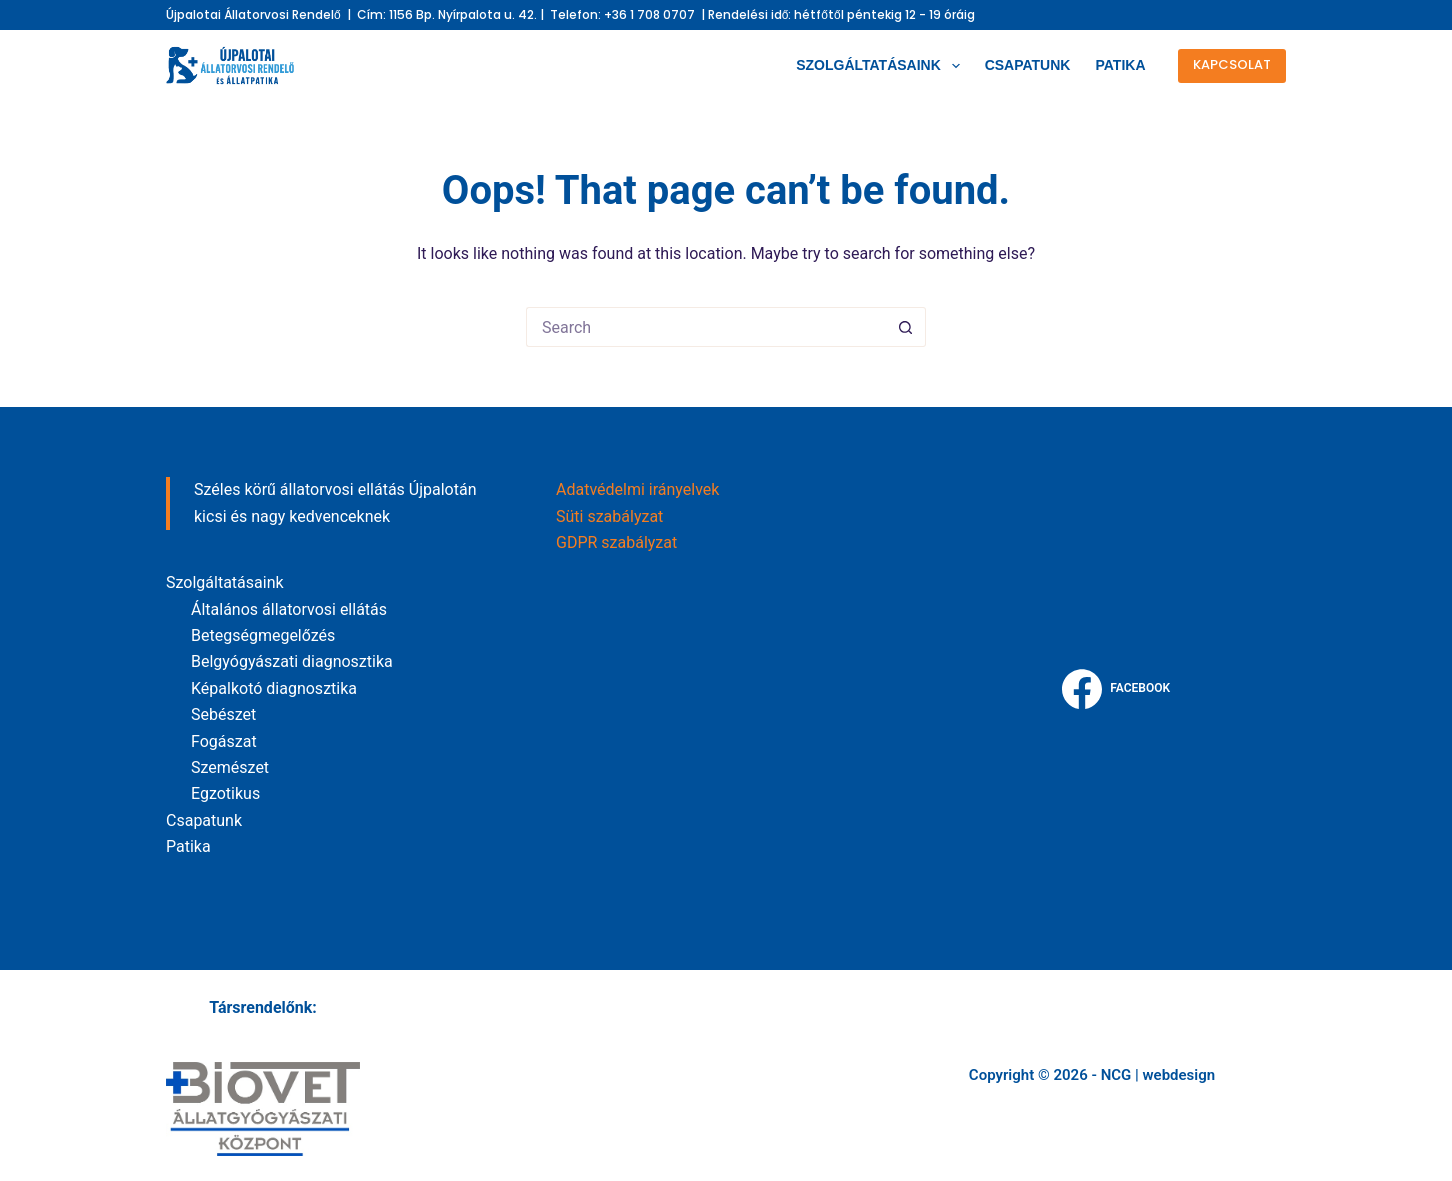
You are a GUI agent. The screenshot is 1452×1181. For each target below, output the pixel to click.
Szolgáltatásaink (881, 66)
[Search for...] (706, 327)
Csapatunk (1028, 65)
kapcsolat (1232, 64)
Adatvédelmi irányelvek (637, 489)
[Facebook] (1116, 689)
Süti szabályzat (609, 516)
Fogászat (224, 741)
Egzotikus (225, 793)
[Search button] (906, 327)
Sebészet (223, 714)
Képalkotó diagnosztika (274, 688)
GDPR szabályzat (616, 542)
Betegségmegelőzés (263, 635)
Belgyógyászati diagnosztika (292, 661)
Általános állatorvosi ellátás (289, 609)
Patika (1120, 65)
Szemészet (230, 767)
